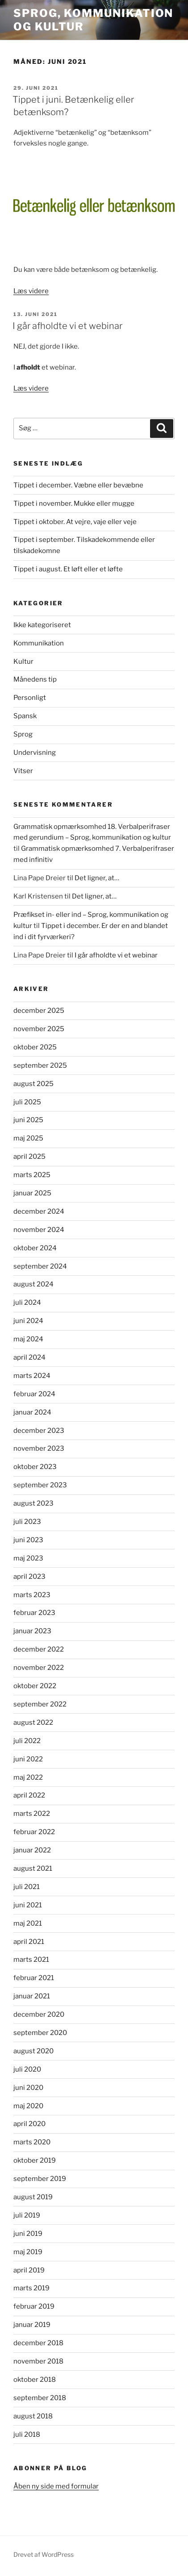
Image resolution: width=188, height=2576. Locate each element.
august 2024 (33, 1284)
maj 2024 (28, 1339)
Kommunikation (38, 643)
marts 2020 (31, 2142)
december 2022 (38, 1649)
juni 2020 (28, 2088)
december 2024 (38, 1211)
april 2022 (29, 1795)
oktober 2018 (34, 2380)
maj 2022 (28, 1777)
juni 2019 (27, 2234)
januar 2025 (32, 1193)
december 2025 (38, 1011)
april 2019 (29, 2270)
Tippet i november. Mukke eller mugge (73, 503)
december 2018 (38, 2343)
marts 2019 (31, 2288)
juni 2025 (28, 1120)
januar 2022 (32, 1850)
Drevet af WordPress (43, 2554)
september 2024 (40, 1266)
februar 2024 (34, 1394)
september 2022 (40, 1704)
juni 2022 (28, 1759)
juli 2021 (26, 1887)
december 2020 (38, 2014)
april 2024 (29, 1357)
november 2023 (38, 1448)
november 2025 (38, 1029)
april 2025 (29, 1157)
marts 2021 (31, 1960)
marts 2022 (31, 1814)
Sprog (23, 734)
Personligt (29, 698)
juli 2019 (26, 2215)
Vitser (23, 771)
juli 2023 (27, 1522)
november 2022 (38, 1668)
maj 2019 (27, 2252)
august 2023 (33, 1503)
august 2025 (33, 1084)
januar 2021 (31, 1996)
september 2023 (40, 1485)
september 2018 (39, 2398)
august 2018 (33, 2416)
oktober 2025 (35, 1047)
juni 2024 (28, 1321)
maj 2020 (28, 2106)
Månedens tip (35, 679)
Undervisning (34, 753)
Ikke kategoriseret (42, 625)
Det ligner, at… (97, 878)
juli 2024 (27, 1302)
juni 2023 (28, 1540)
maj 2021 (27, 1923)
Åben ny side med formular (56, 2486)
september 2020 (40, 2033)
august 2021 (32, 1868)
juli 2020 (27, 2069)
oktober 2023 (35, 1467)
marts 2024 (31, 1376)
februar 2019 (33, 2306)
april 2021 (28, 1942)
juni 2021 (27, 1905)
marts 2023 (31, 1595)
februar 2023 (34, 1613)
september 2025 (40, 1065)
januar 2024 (32, 1412)
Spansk (25, 716)
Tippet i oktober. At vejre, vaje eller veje (75, 522)
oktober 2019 (34, 2160)
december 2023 (38, 1431)
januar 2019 (31, 2325)
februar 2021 (33, 1978)
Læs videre (31, 291)
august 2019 (33, 2197)
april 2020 (29, 2124)
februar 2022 (34, 1832)
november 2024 (38, 1230)
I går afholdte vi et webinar (67, 325)
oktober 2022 (34, 1686)
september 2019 (39, 2179)
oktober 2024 (35, 1248)
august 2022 (33, 1723)
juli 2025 (27, 1102)
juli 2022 (27, 1741)
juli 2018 (26, 2434)
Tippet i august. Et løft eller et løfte (68, 569)
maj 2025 (28, 1138)
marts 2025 (31, 1175)
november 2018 (38, 2361)
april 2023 (29, 1577)
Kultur (23, 662)
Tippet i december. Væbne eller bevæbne (78, 485)
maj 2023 (28, 1558)
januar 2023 (32, 1631)
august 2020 (33, 2051)
